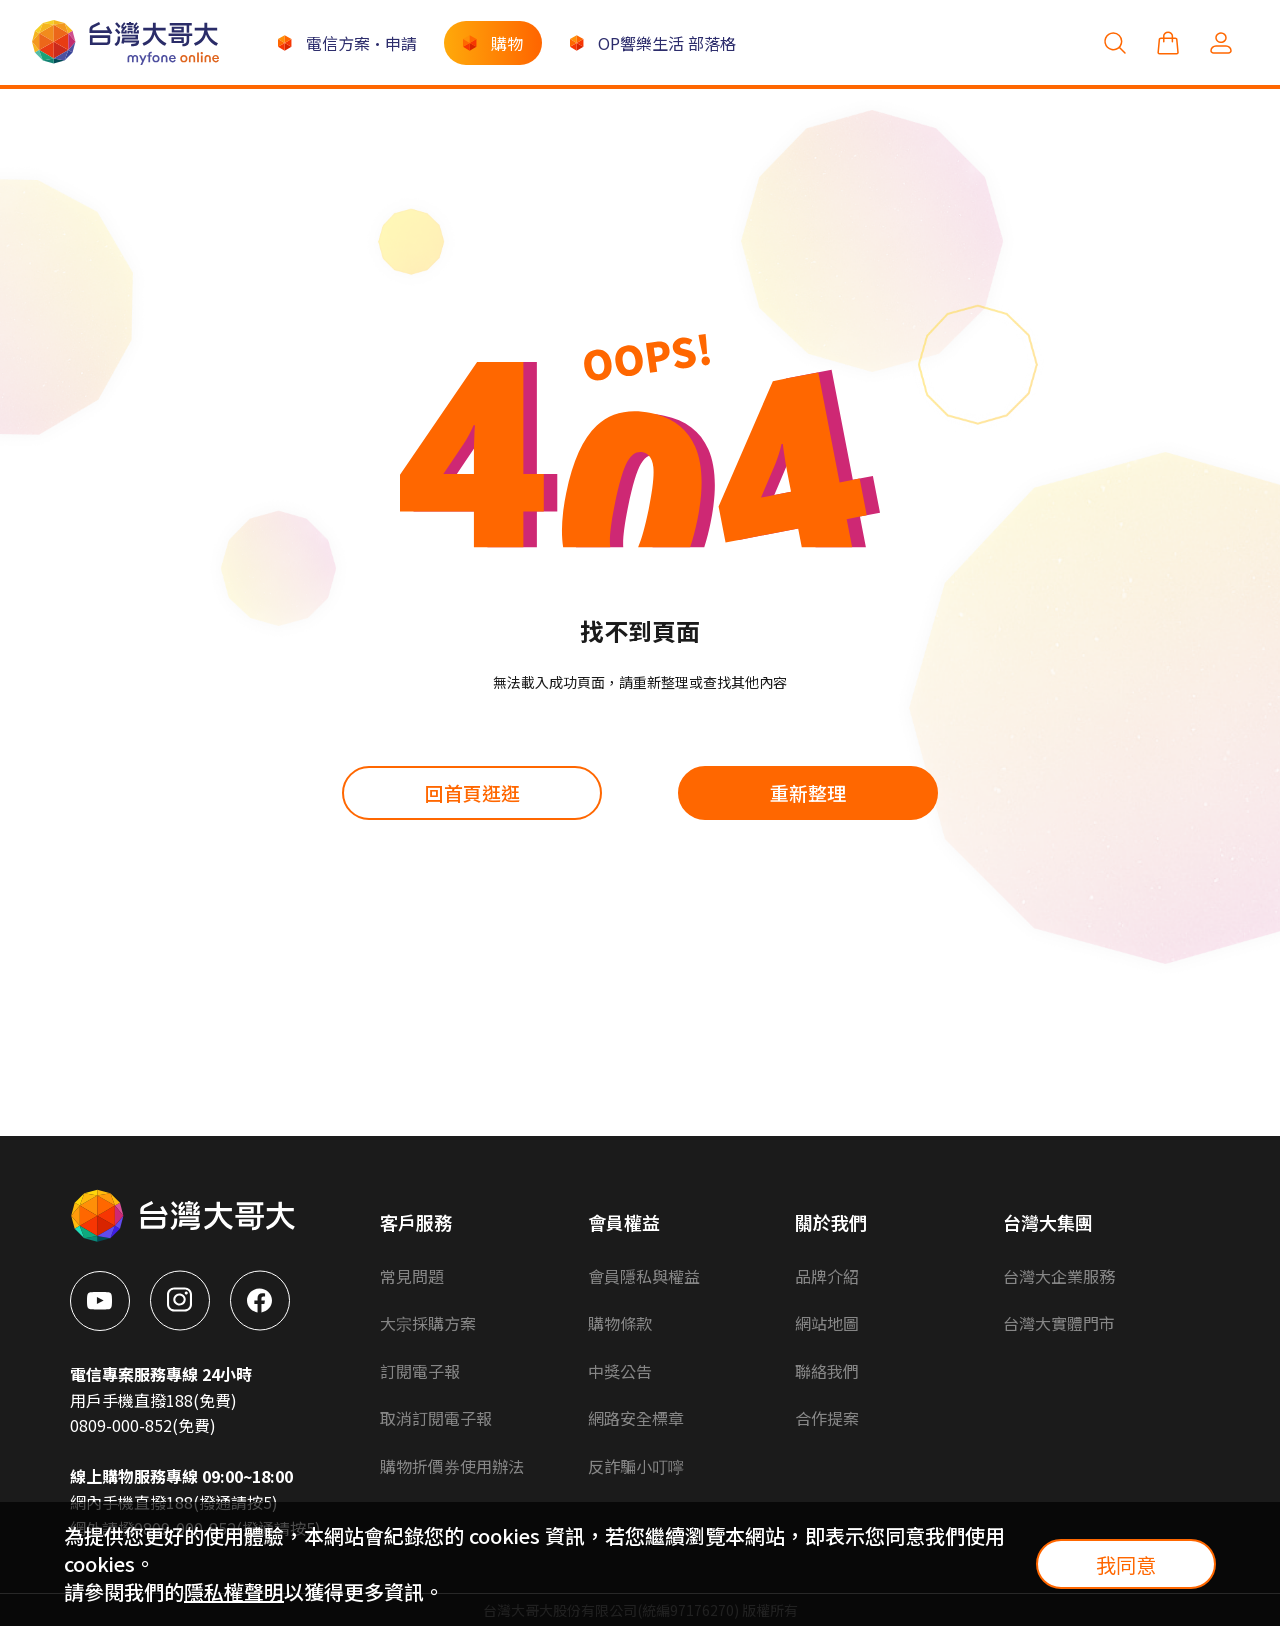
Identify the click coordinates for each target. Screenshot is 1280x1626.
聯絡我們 (827, 1371)
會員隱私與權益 (644, 1276)
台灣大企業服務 (1059, 1276)
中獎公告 (620, 1371)
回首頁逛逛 (472, 792)
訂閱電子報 (420, 1371)
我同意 (1126, 1564)
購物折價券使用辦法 (452, 1466)
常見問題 (412, 1276)
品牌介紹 (827, 1276)
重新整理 (808, 792)
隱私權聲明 (234, 1591)
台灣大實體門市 (1059, 1323)
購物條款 (620, 1323)
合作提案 (827, 1418)
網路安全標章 (636, 1418)
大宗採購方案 (428, 1323)
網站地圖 (827, 1323)
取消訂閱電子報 (436, 1418)
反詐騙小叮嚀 (636, 1466)
